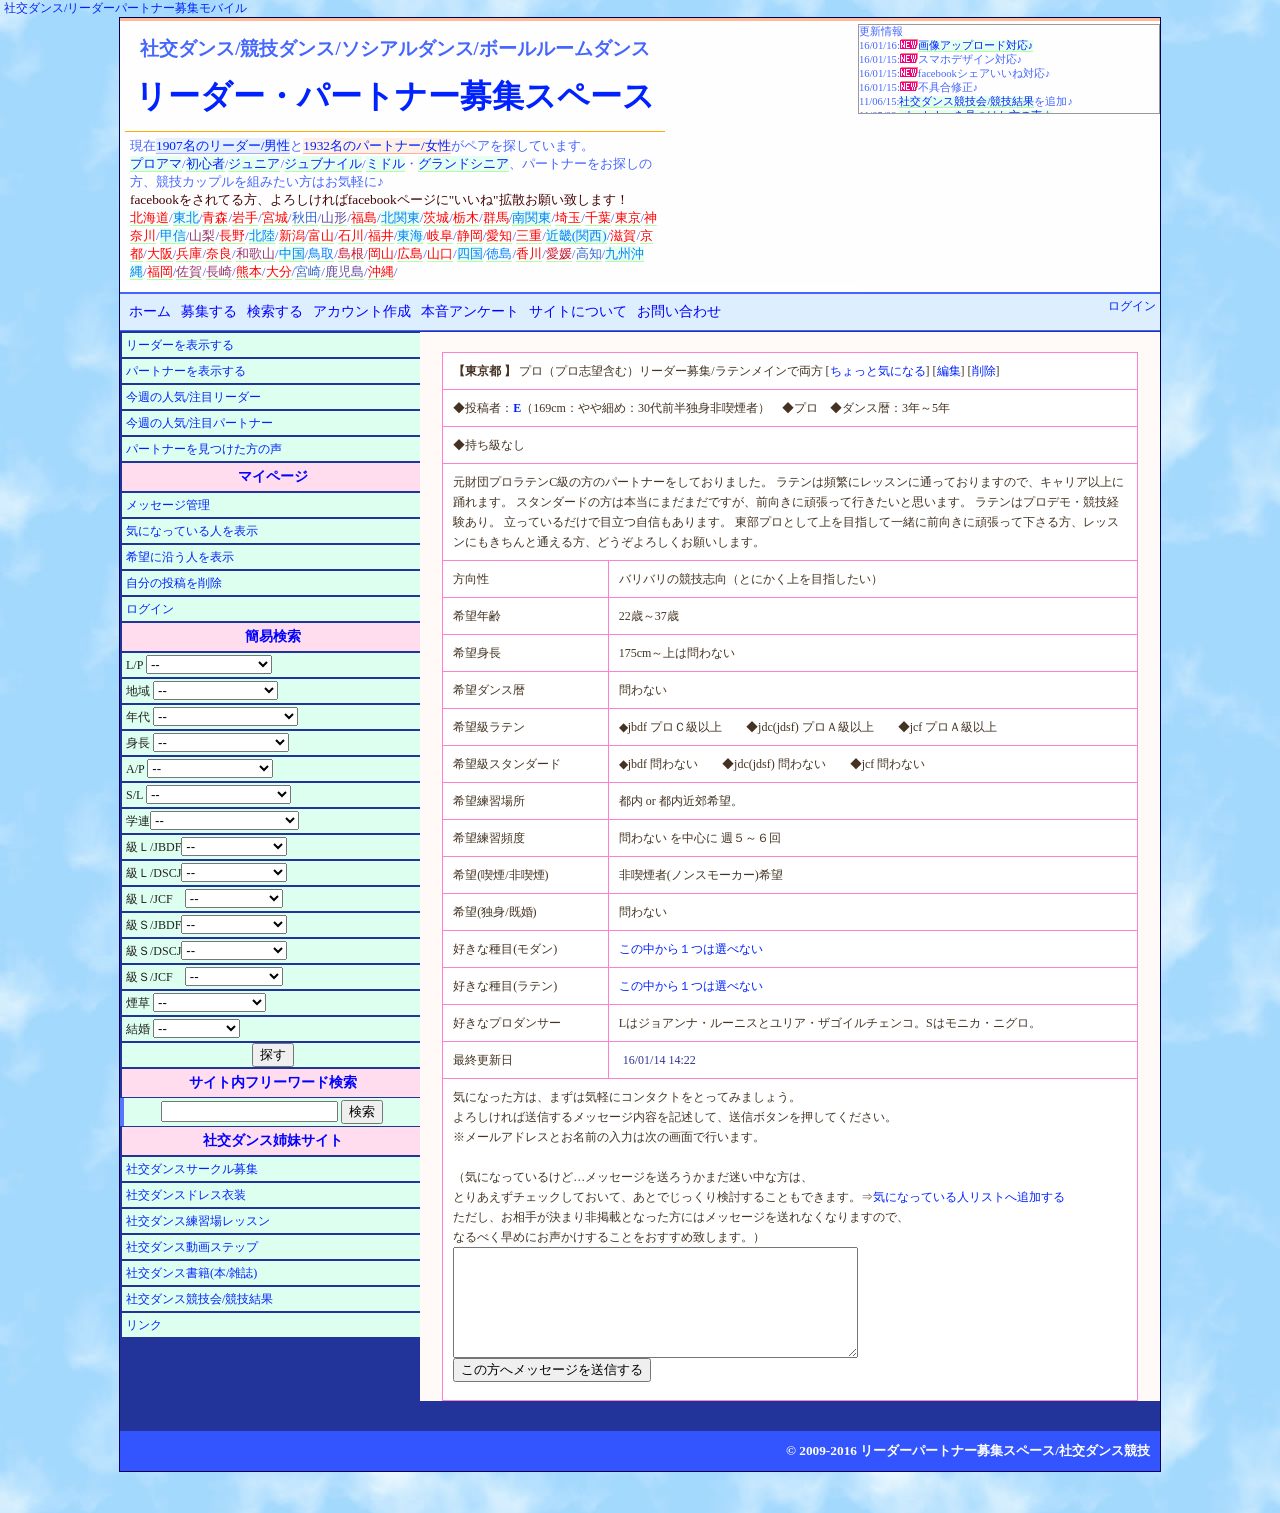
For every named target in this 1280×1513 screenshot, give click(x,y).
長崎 (219, 271)
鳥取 (321, 253)
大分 (279, 271)
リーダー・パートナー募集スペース (395, 96)
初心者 (205, 163)
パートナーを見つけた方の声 (204, 449)
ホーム (150, 311)
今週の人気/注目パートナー (199, 423)
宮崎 (308, 271)
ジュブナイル (323, 163)
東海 (410, 235)
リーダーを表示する (180, 345)
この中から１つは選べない (691, 949)
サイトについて (578, 311)
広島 (410, 253)
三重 (529, 235)
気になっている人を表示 (192, 531)
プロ (143, 163)
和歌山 (255, 253)
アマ (169, 163)
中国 (292, 253)
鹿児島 (344, 271)
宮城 (275, 217)
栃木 (466, 217)
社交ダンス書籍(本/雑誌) (191, 1273)
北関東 (400, 217)
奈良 (219, 253)
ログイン (1132, 306)
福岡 (160, 271)
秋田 (305, 217)
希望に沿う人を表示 (180, 557)
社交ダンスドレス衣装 (186, 1195)
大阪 (160, 253)
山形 (334, 217)
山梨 (202, 235)
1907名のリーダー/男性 (223, 145)
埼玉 (568, 217)
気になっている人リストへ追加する (969, 1197)
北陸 (262, 235)
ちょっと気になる (878, 371)
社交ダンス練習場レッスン (198, 1221)
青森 (215, 217)
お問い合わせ (679, 311)
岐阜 (440, 235)
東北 (186, 217)
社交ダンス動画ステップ (192, 1247)
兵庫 (189, 253)
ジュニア (254, 163)
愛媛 (559, 253)
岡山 (381, 253)
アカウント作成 (362, 311)
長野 (232, 235)
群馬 (496, 217)
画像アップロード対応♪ (975, 45)
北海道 (149, 217)
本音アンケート (470, 311)
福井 (381, 235)
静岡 (470, 235)
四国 (470, 253)
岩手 (245, 217)
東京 (628, 217)
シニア (489, 163)
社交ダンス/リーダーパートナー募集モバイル (125, 8)
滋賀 (623, 235)
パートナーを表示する (186, 371)
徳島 (499, 253)
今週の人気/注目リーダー (193, 397)
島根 (351, 253)
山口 (440, 253)
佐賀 (189, 271)
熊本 (249, 271)
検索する (275, 311)
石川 (351, 235)
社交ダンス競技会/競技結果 (966, 101)
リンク (144, 1325)
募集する (209, 311)
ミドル (385, 163)
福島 (364, 217)
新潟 (292, 235)
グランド (444, 163)
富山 (321, 235)
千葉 (598, 217)
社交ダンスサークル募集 (192, 1169)
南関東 (531, 217)
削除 (984, 371)
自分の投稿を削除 (174, 583)
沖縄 (381, 271)
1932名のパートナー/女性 (376, 145)
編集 (949, 371)
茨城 (436, 217)
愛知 (499, 235)
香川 (529, 253)
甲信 (173, 235)
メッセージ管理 (168, 505)
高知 (589, 253)
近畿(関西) (576, 235)
